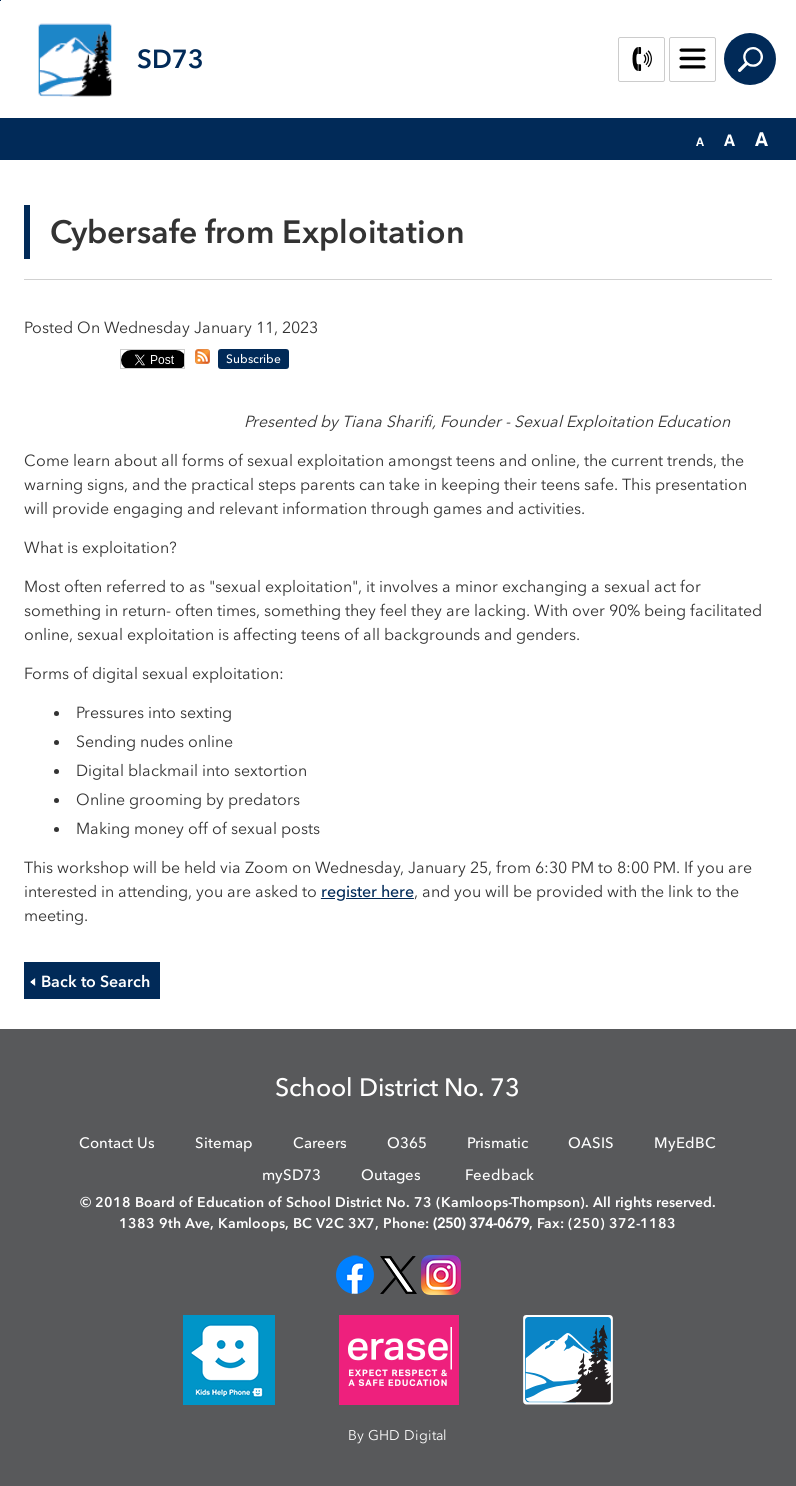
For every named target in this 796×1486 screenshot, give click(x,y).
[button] (700, 140)
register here (367, 891)
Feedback (499, 1175)
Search (750, 59)
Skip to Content (0, 0)
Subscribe (253, 359)
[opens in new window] (355, 1273)
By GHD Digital (397, 1435)
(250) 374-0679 (481, 1223)
